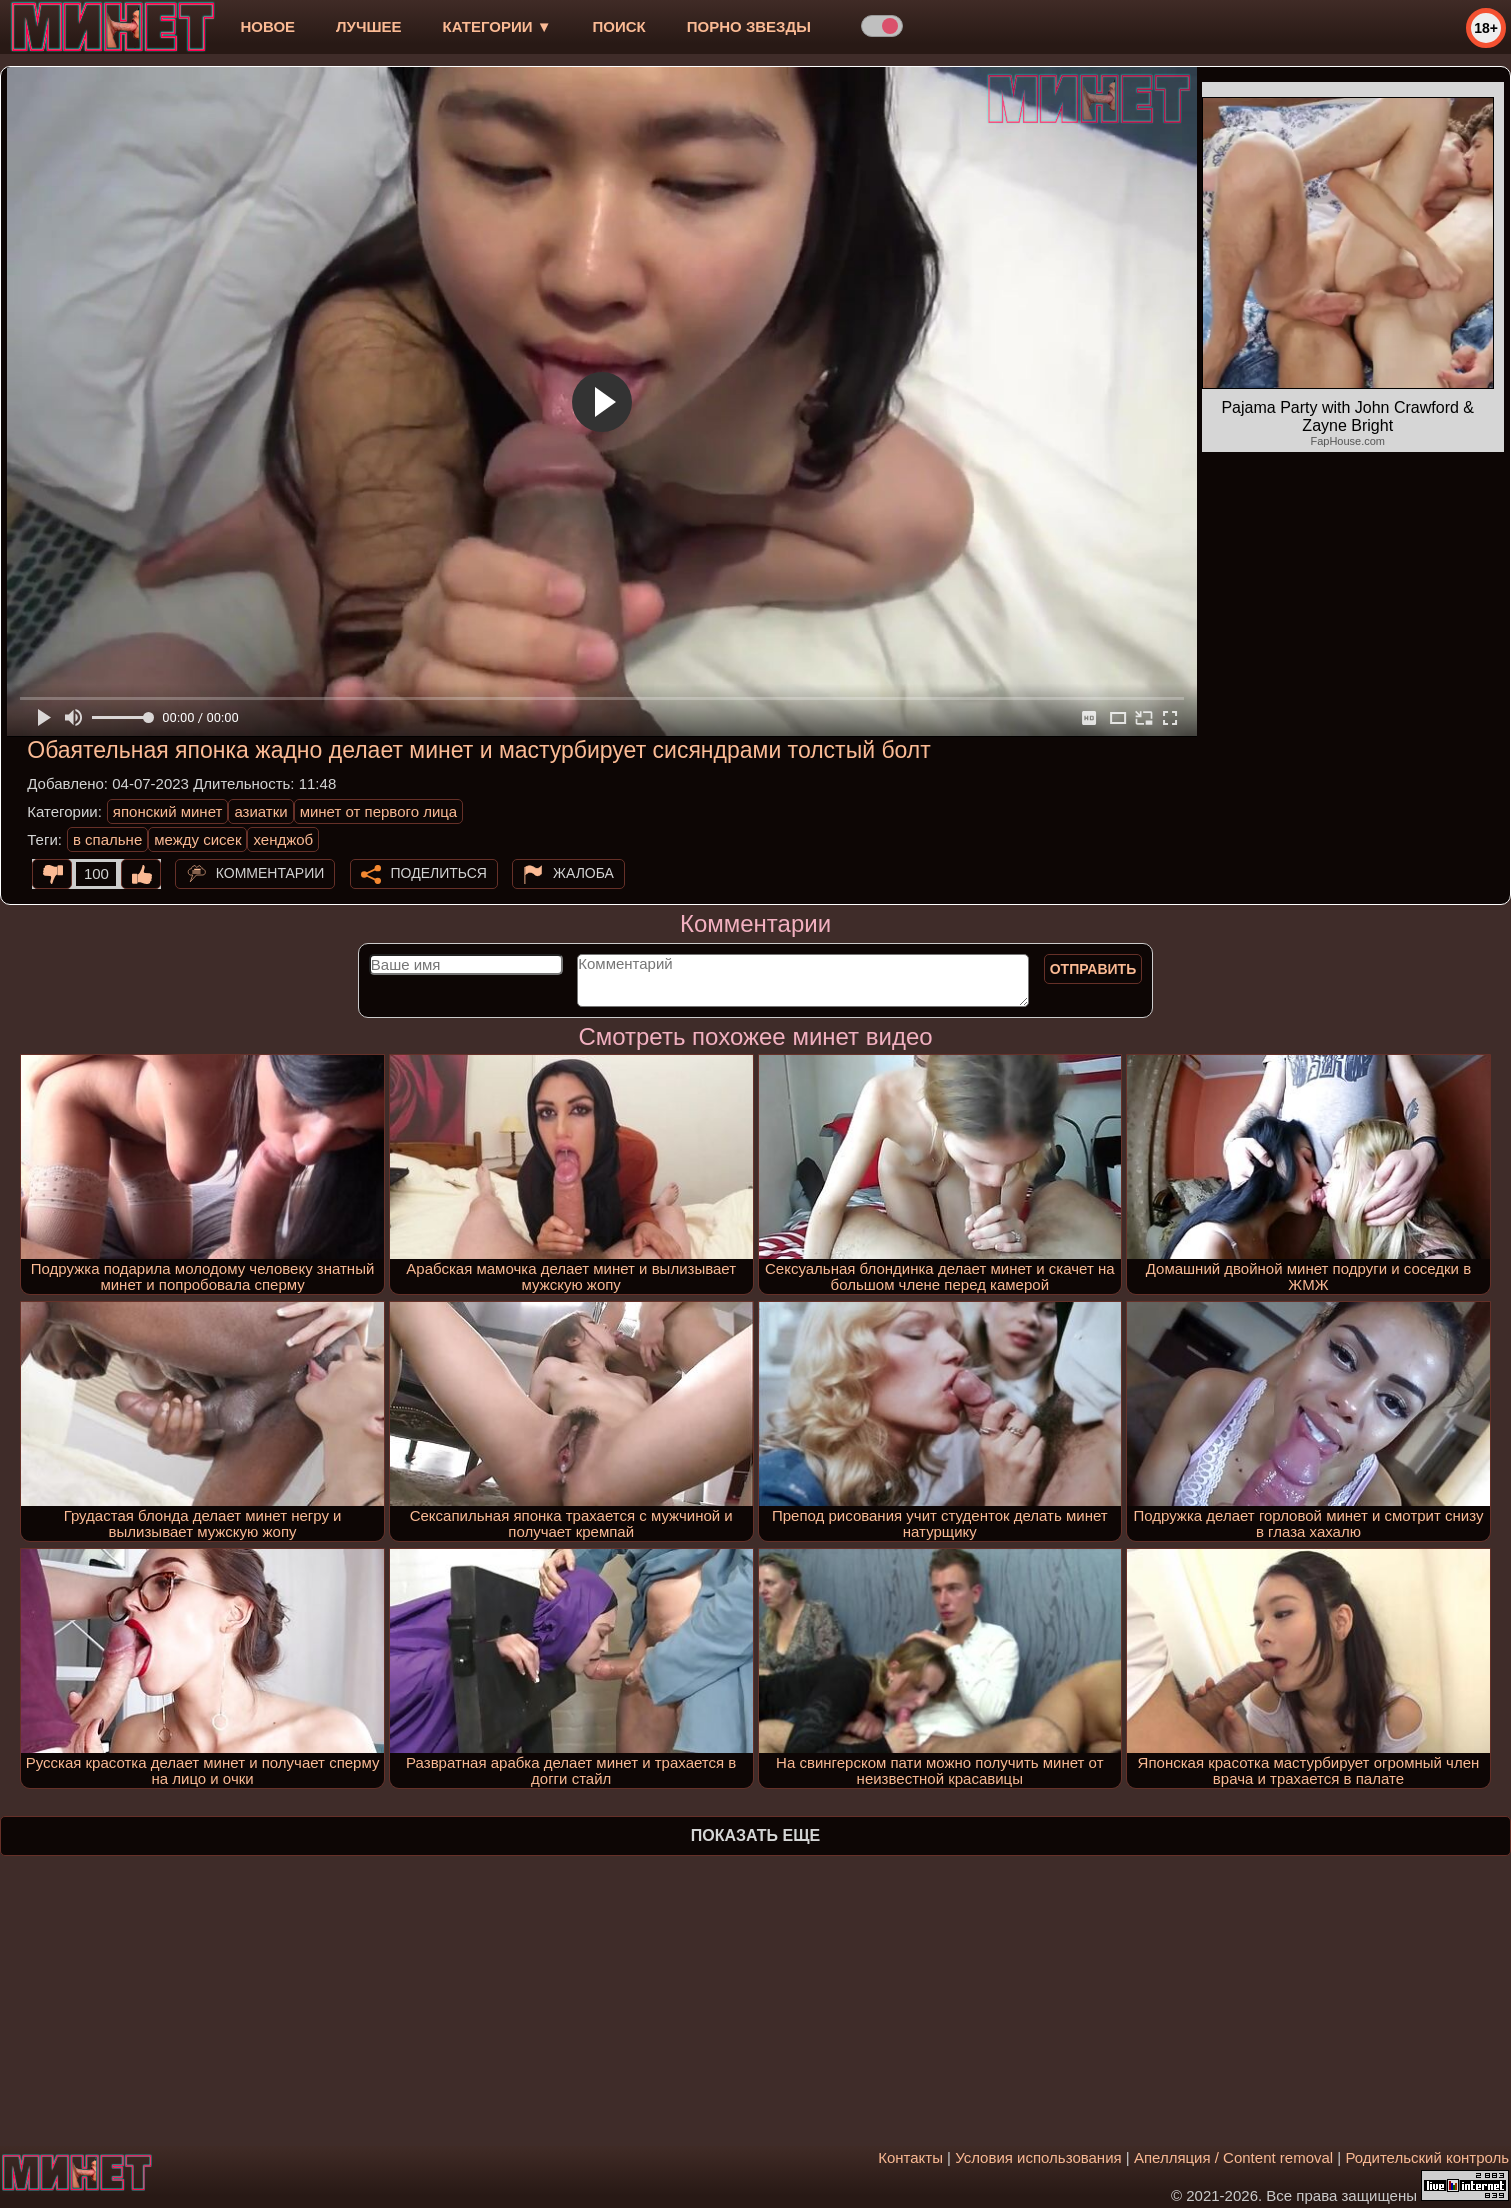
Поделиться (439, 873)
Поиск (619, 26)
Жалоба (583, 873)
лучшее (368, 26)
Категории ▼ (497, 26)
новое (267, 26)
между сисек (197, 839)
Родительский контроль (1427, 2157)
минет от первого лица (379, 811)
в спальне (107, 839)
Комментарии (270, 873)
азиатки (260, 811)
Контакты (910, 2157)
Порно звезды (749, 26)
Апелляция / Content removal (1233, 2157)
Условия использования (1038, 2157)
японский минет (168, 811)
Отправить (1093, 969)
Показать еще (755, 1835)
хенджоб (283, 839)
